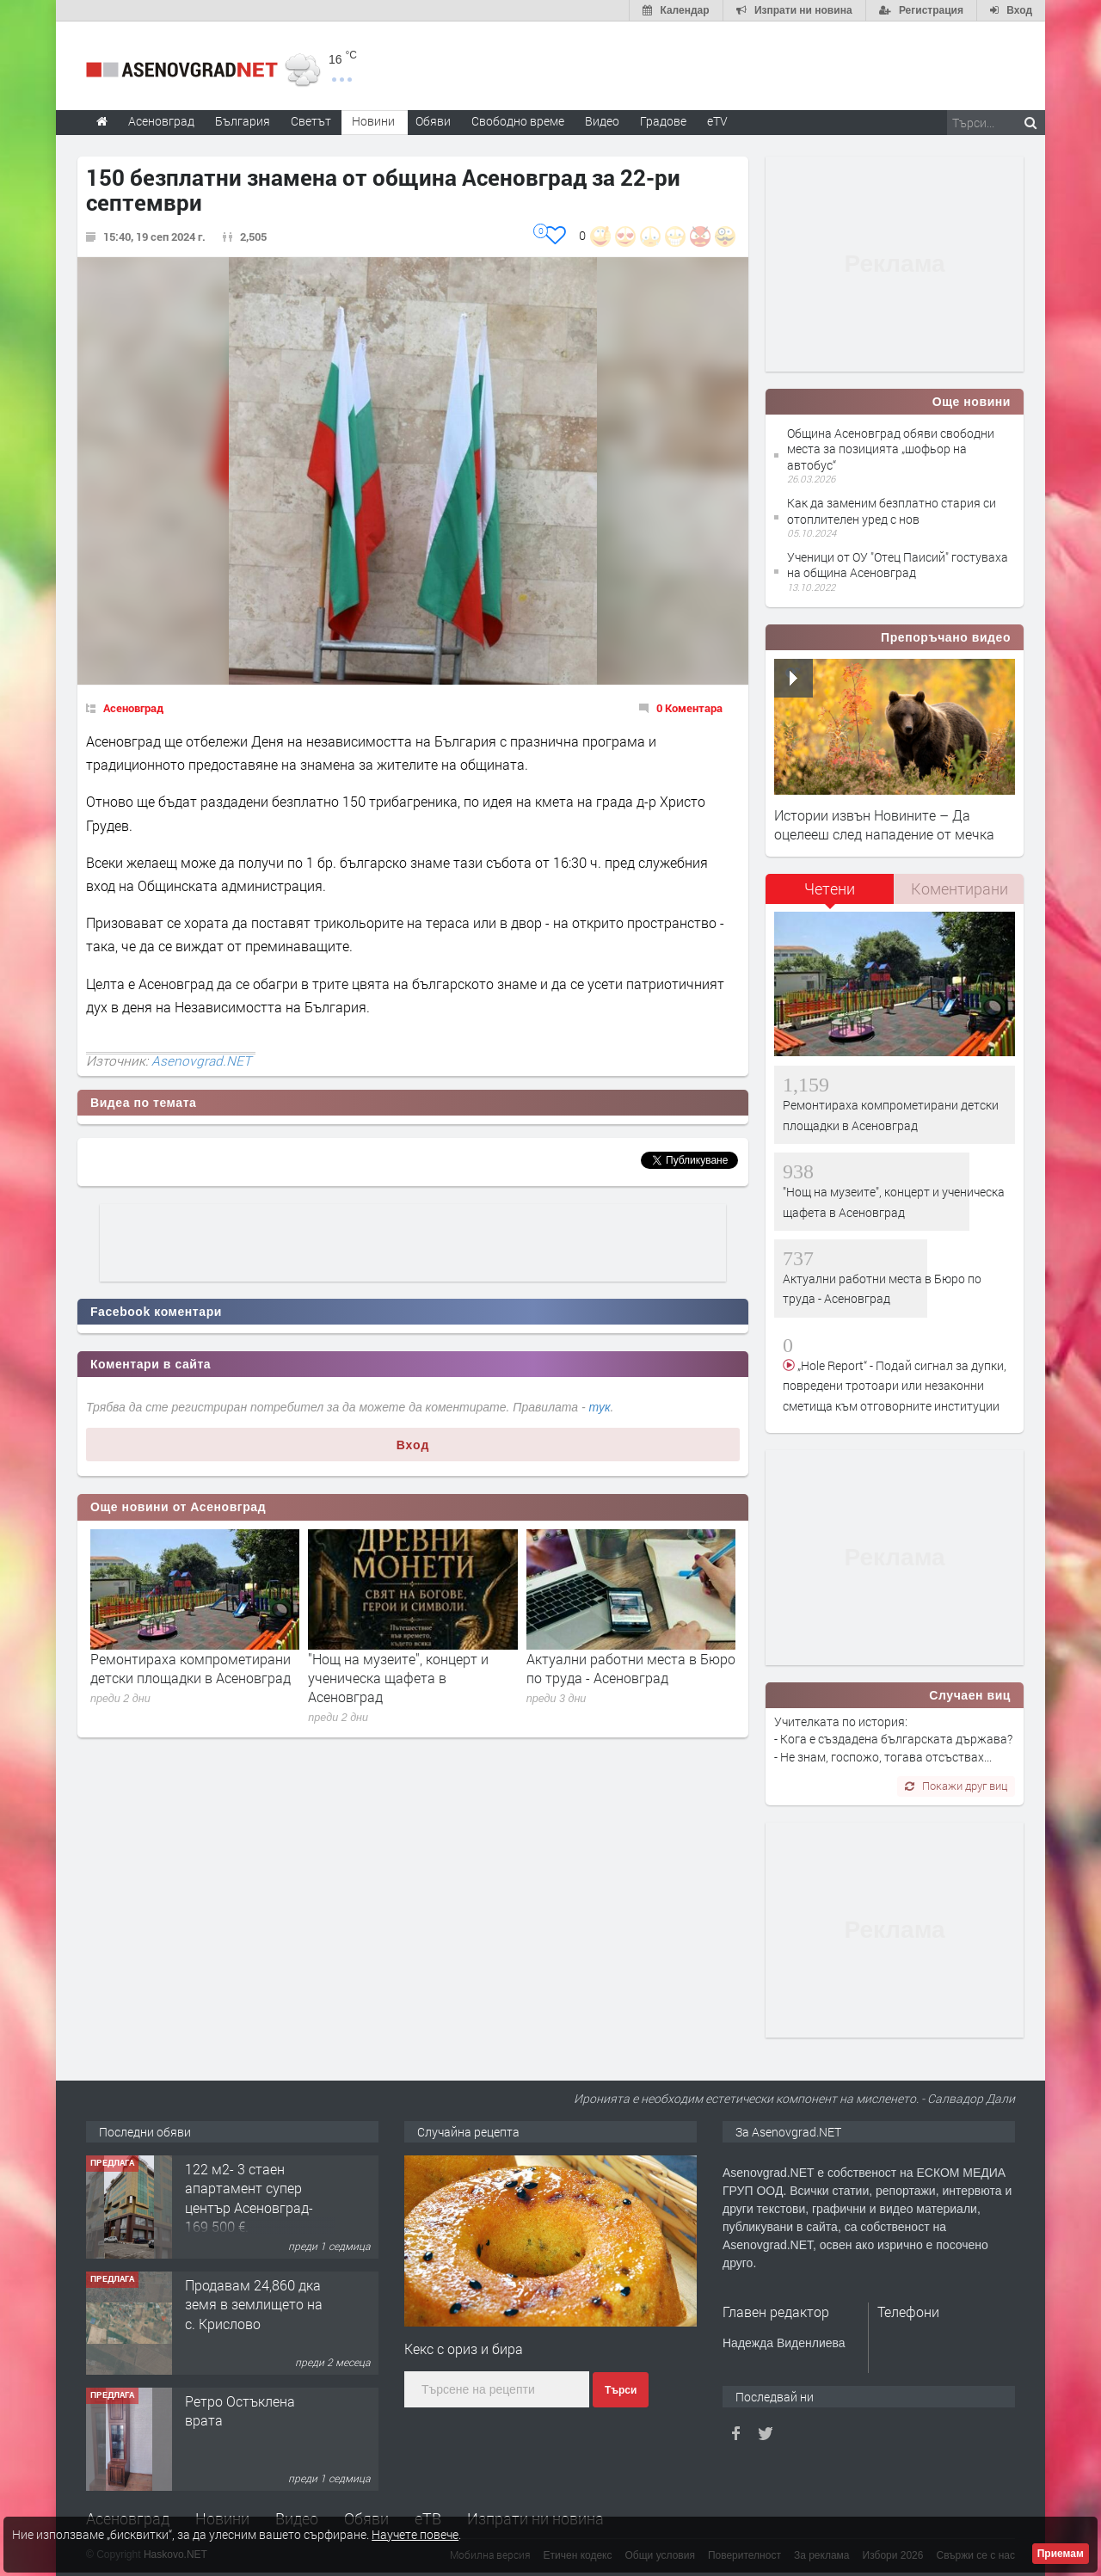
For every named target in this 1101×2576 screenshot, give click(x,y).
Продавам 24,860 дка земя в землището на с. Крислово (254, 2304)
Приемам (1060, 2554)
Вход (413, 1445)
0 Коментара (689, 708)
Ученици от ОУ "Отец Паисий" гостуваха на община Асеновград (897, 565)
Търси (621, 2390)
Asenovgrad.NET (201, 1060)
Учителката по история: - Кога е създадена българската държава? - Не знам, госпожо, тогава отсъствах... (893, 1739)
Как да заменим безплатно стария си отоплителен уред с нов (891, 510)
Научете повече (415, 2534)
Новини (373, 121)
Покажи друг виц (956, 1785)
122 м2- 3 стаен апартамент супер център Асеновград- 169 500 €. (249, 2197)
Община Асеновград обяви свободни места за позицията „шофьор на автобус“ (890, 448)
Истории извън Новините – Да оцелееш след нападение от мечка (884, 824)
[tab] (830, 895)
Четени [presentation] (829, 888)
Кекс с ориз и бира (463, 2348)
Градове (663, 121)
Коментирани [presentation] (959, 888)
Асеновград (133, 708)
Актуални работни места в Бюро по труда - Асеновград (630, 1668)
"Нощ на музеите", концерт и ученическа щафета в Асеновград (398, 1678)
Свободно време (517, 121)
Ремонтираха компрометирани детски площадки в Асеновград (190, 1668)
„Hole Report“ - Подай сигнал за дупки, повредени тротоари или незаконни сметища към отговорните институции (894, 1385)
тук (600, 1407)
